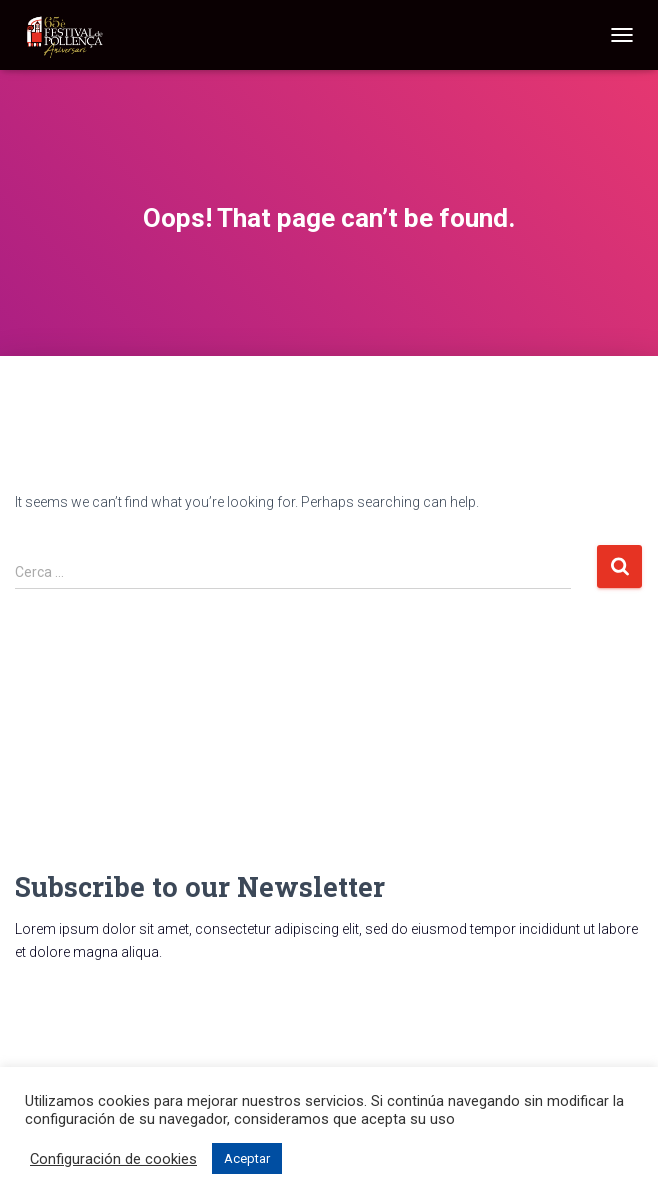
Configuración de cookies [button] (113, 1159)
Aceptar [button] (247, 1158)
